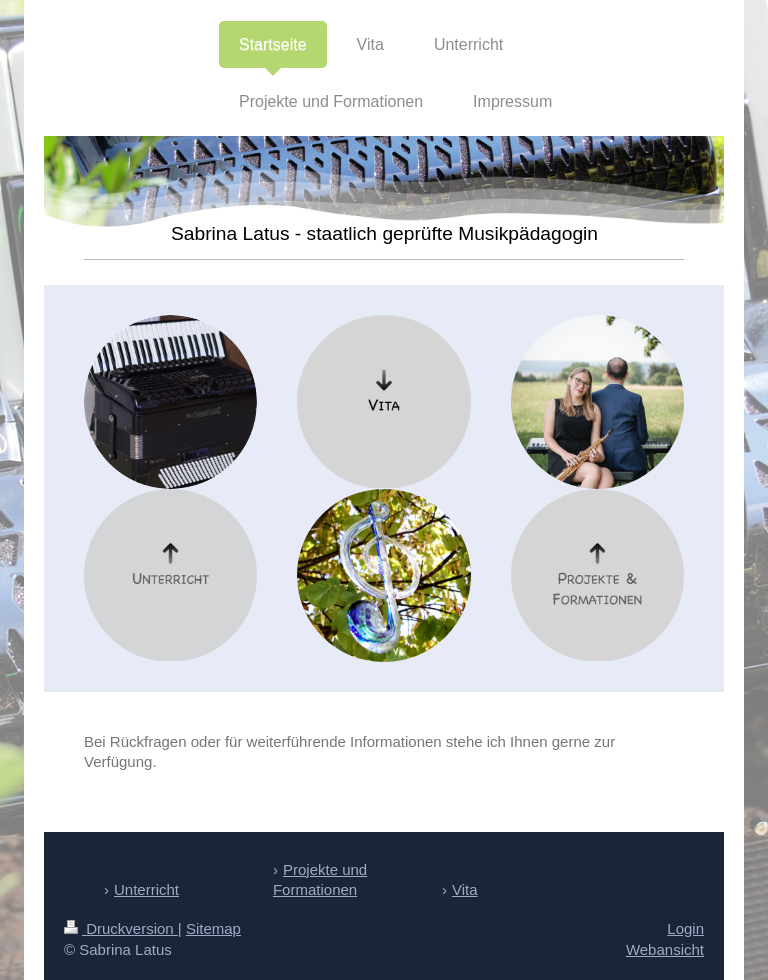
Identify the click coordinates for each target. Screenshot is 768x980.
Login (685, 928)
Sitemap (213, 928)
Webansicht (665, 949)
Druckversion (121, 928)
